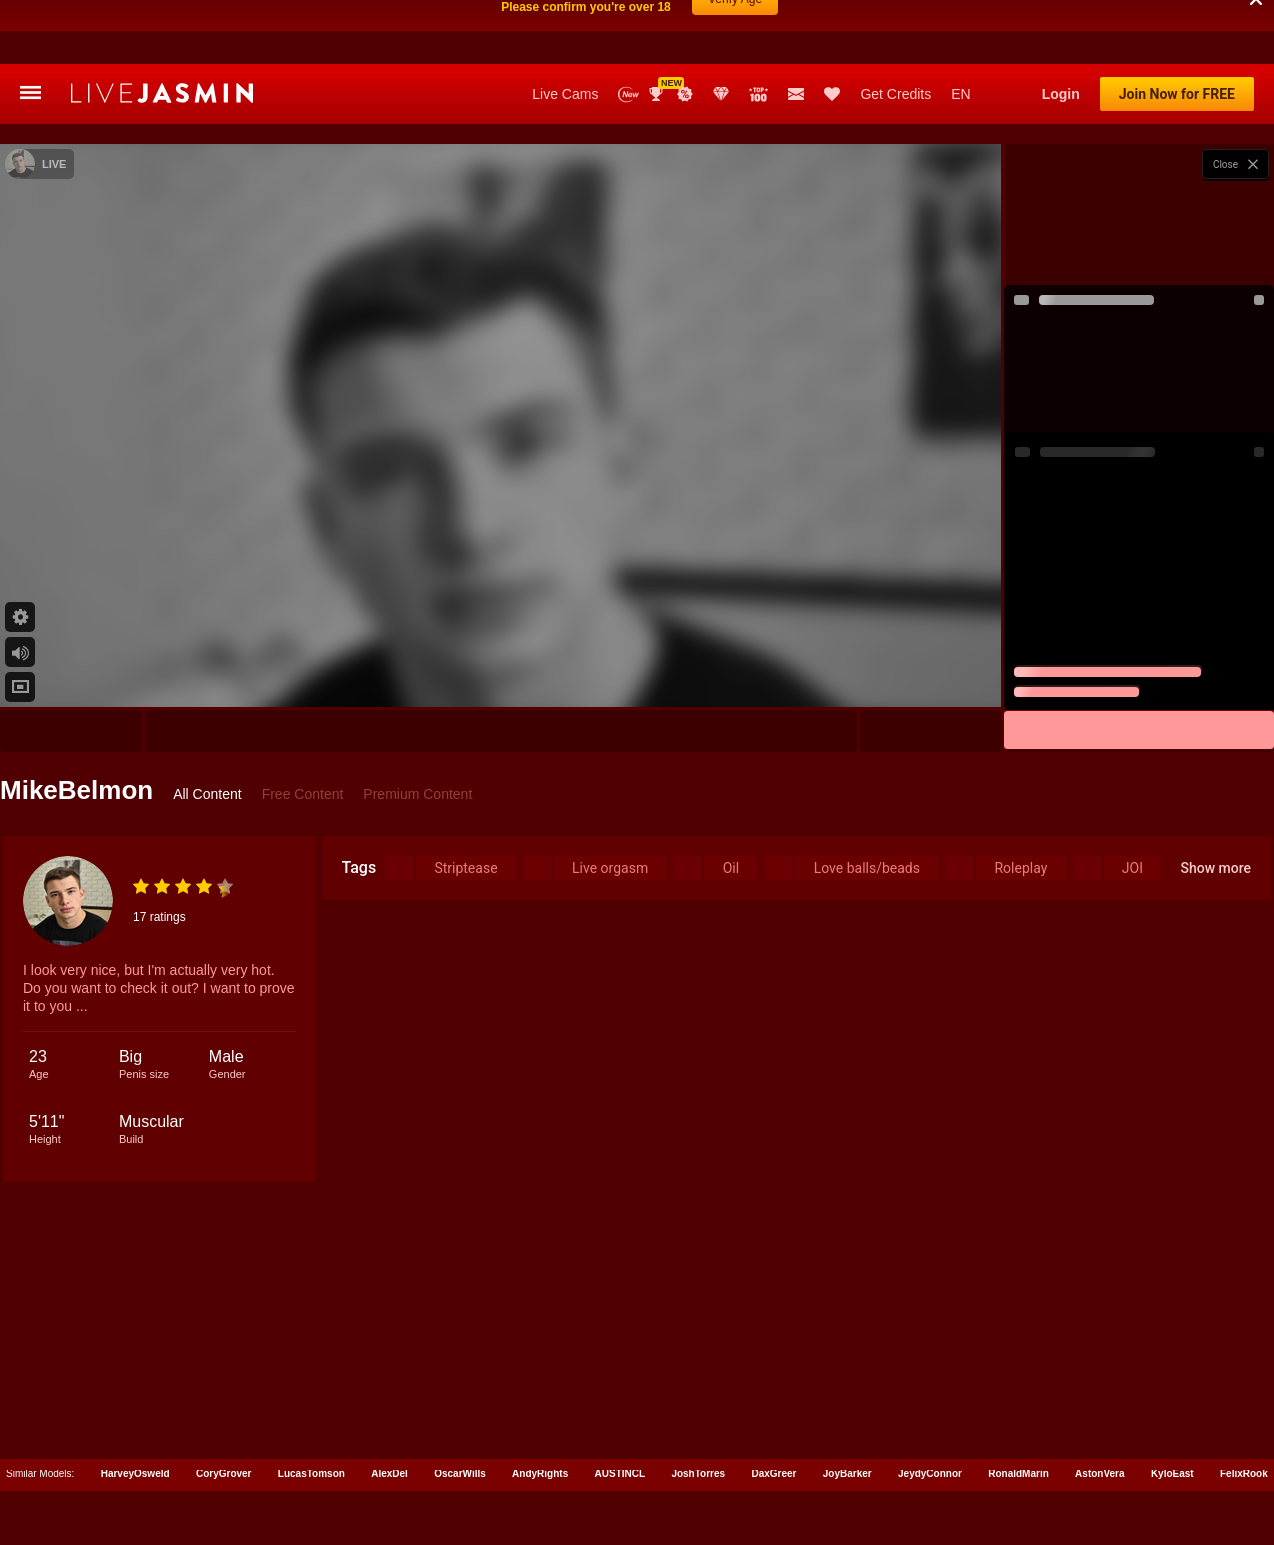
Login (1061, 30)
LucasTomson (311, 1409)
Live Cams (565, 30)
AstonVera (1099, 1409)
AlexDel (389, 1409)
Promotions (685, 30)
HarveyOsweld (135, 1409)
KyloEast (1172, 1409)
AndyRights (540, 1409)
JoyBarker (847, 1409)
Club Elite (721, 30)
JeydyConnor (930, 1409)
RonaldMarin (1018, 1409)
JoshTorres (698, 1409)
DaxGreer (773, 1409)
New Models (628, 30)
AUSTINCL (620, 1409)
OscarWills (460, 1409)
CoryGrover (224, 1409)
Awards (658, 30)
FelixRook (1244, 1409)
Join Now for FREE (1177, 30)
